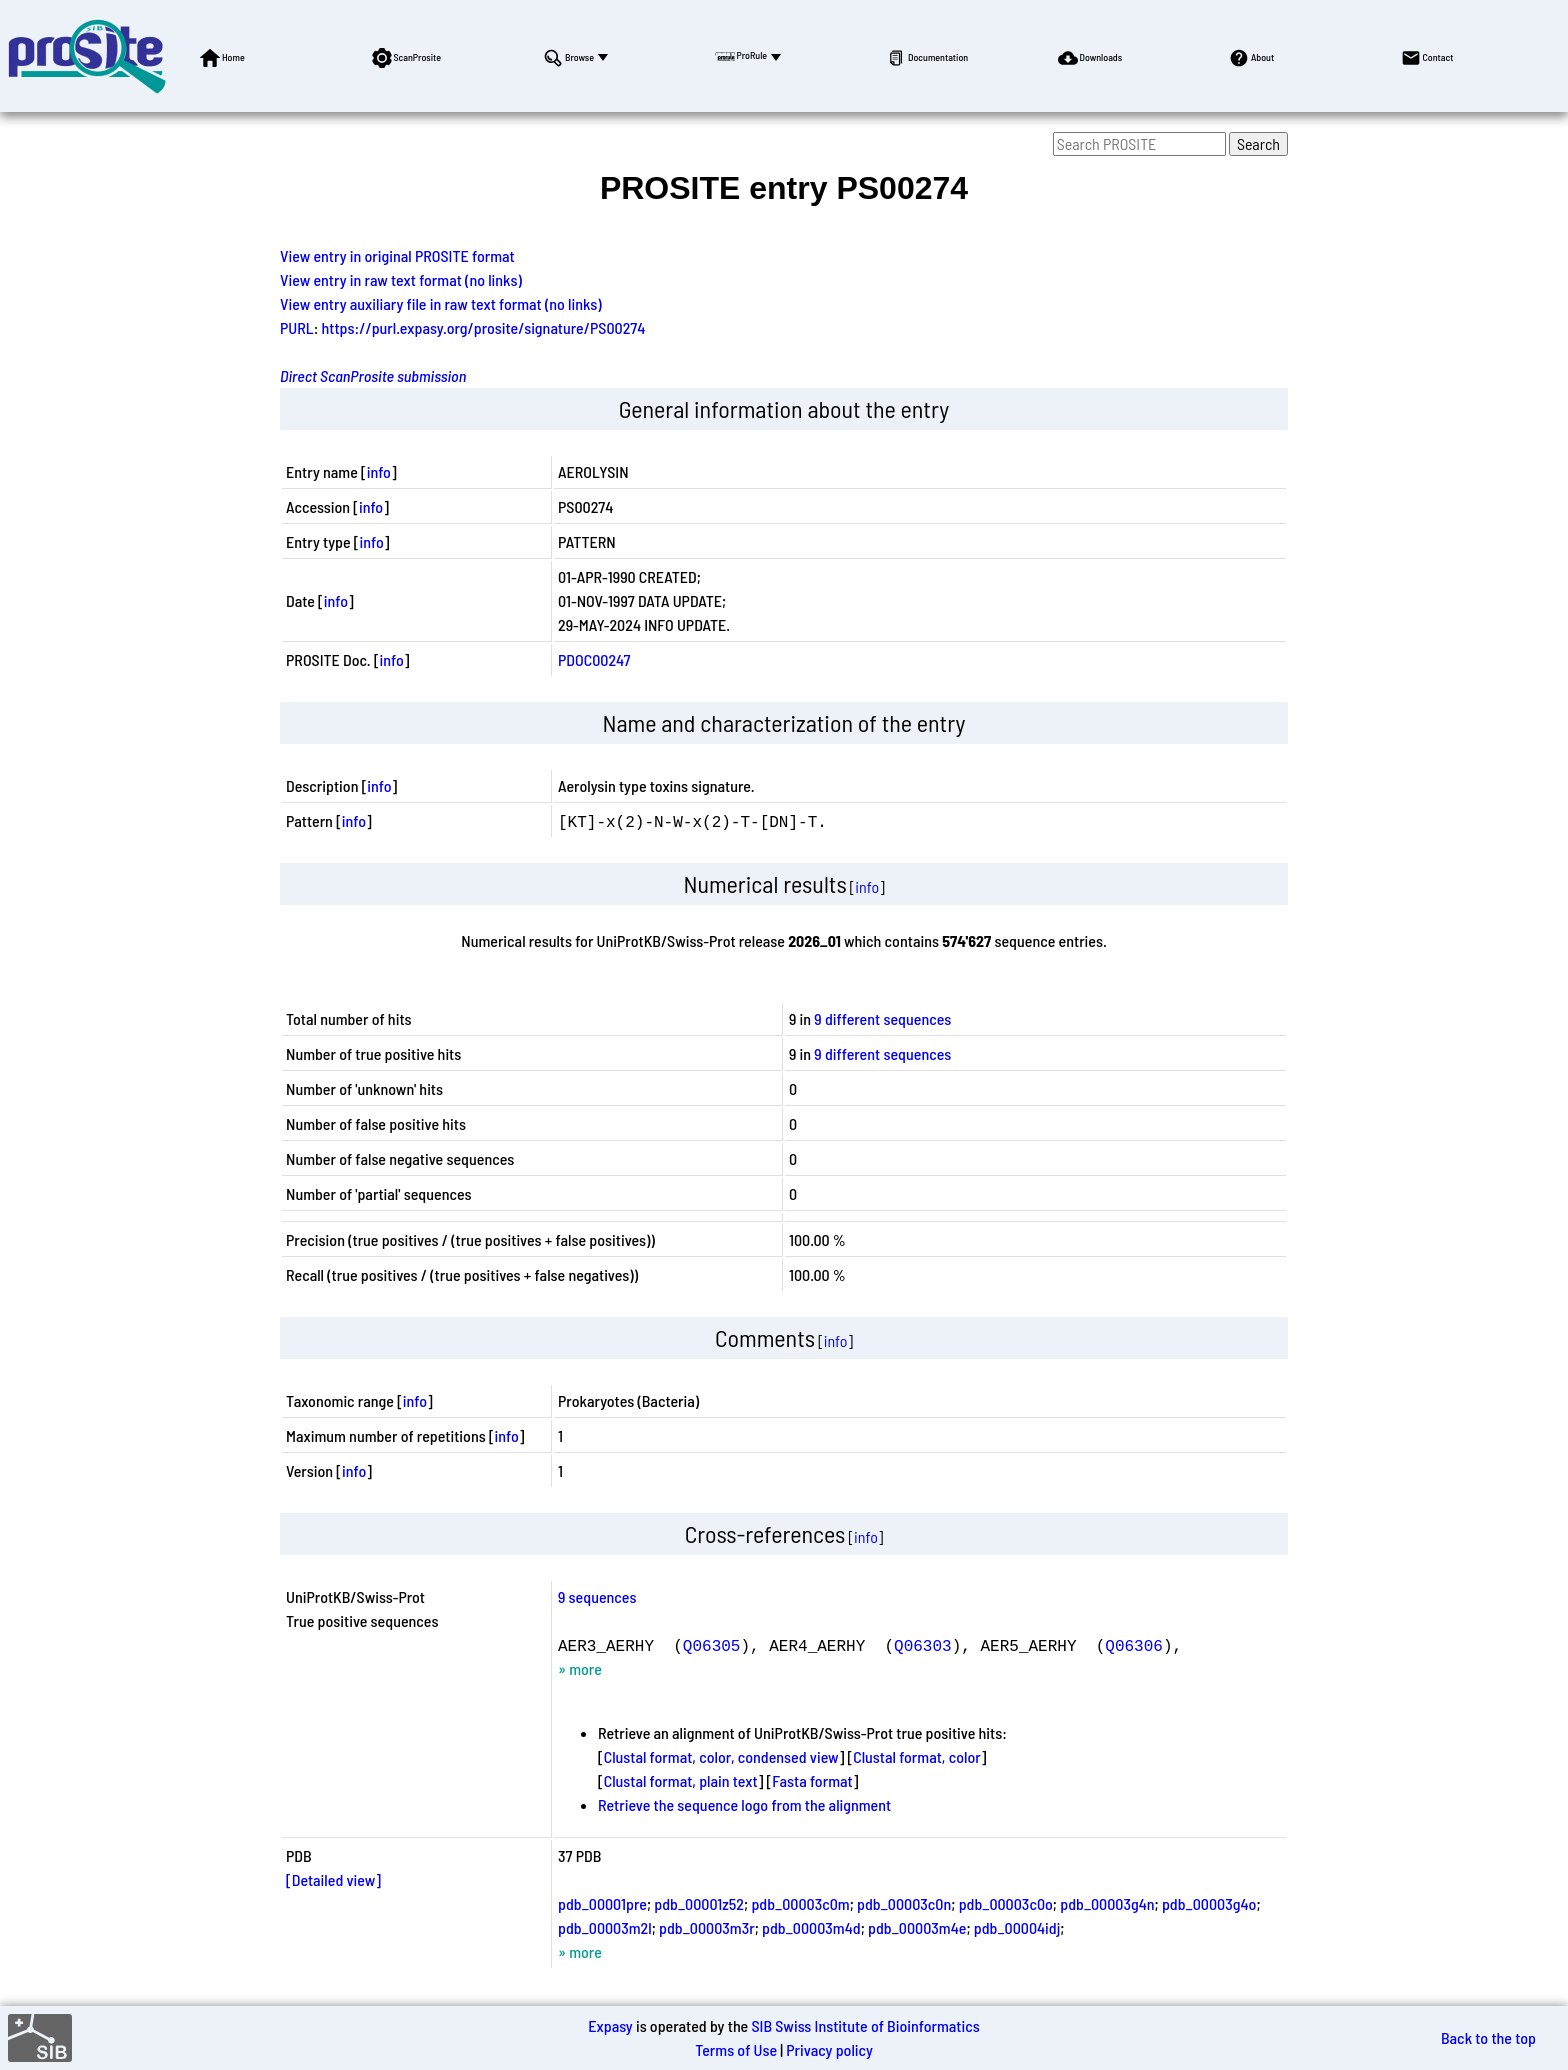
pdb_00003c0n (904, 1903)
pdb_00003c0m (800, 1903)
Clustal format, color (917, 1756)
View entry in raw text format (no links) (401, 279)
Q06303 (923, 1645)
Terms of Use (736, 2049)
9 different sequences (882, 1018)
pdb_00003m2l (605, 1927)
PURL (297, 327)
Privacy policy (829, 2049)
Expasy (610, 2025)
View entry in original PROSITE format (397, 255)
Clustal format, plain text (681, 1780)
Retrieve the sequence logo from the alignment (744, 1804)
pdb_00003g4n (1107, 1903)
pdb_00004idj (1017, 1927)
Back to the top (1488, 2037)
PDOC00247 (594, 659)
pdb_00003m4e (917, 1927)
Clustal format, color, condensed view (721, 1756)
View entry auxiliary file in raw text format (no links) (441, 303)
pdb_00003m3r (707, 1927)
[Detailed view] (333, 1879)
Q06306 (1134, 1645)
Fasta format (812, 1780)
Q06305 (712, 1645)
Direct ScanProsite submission (373, 375)
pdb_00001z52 (699, 1903)
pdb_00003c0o (1006, 1903)
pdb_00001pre (602, 1903)
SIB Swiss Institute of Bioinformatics (865, 2025)
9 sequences (597, 1596)
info (379, 471)
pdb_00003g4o (1209, 1903)
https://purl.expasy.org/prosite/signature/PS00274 (484, 327)
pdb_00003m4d (811, 1927)
